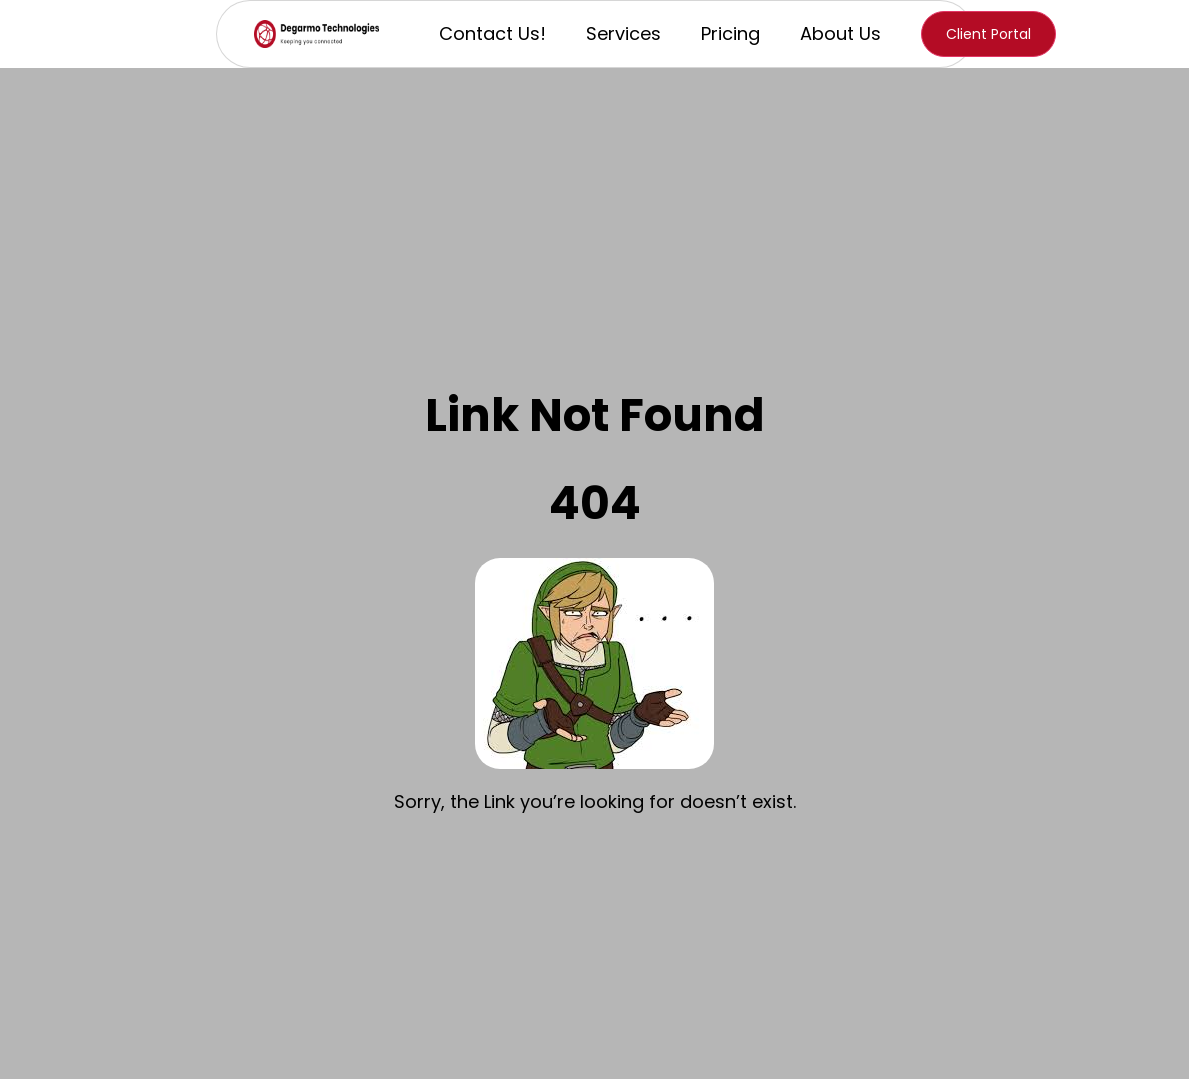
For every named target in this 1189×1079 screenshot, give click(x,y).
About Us (840, 33)
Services (623, 33)
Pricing (730, 33)
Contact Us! (492, 33)
